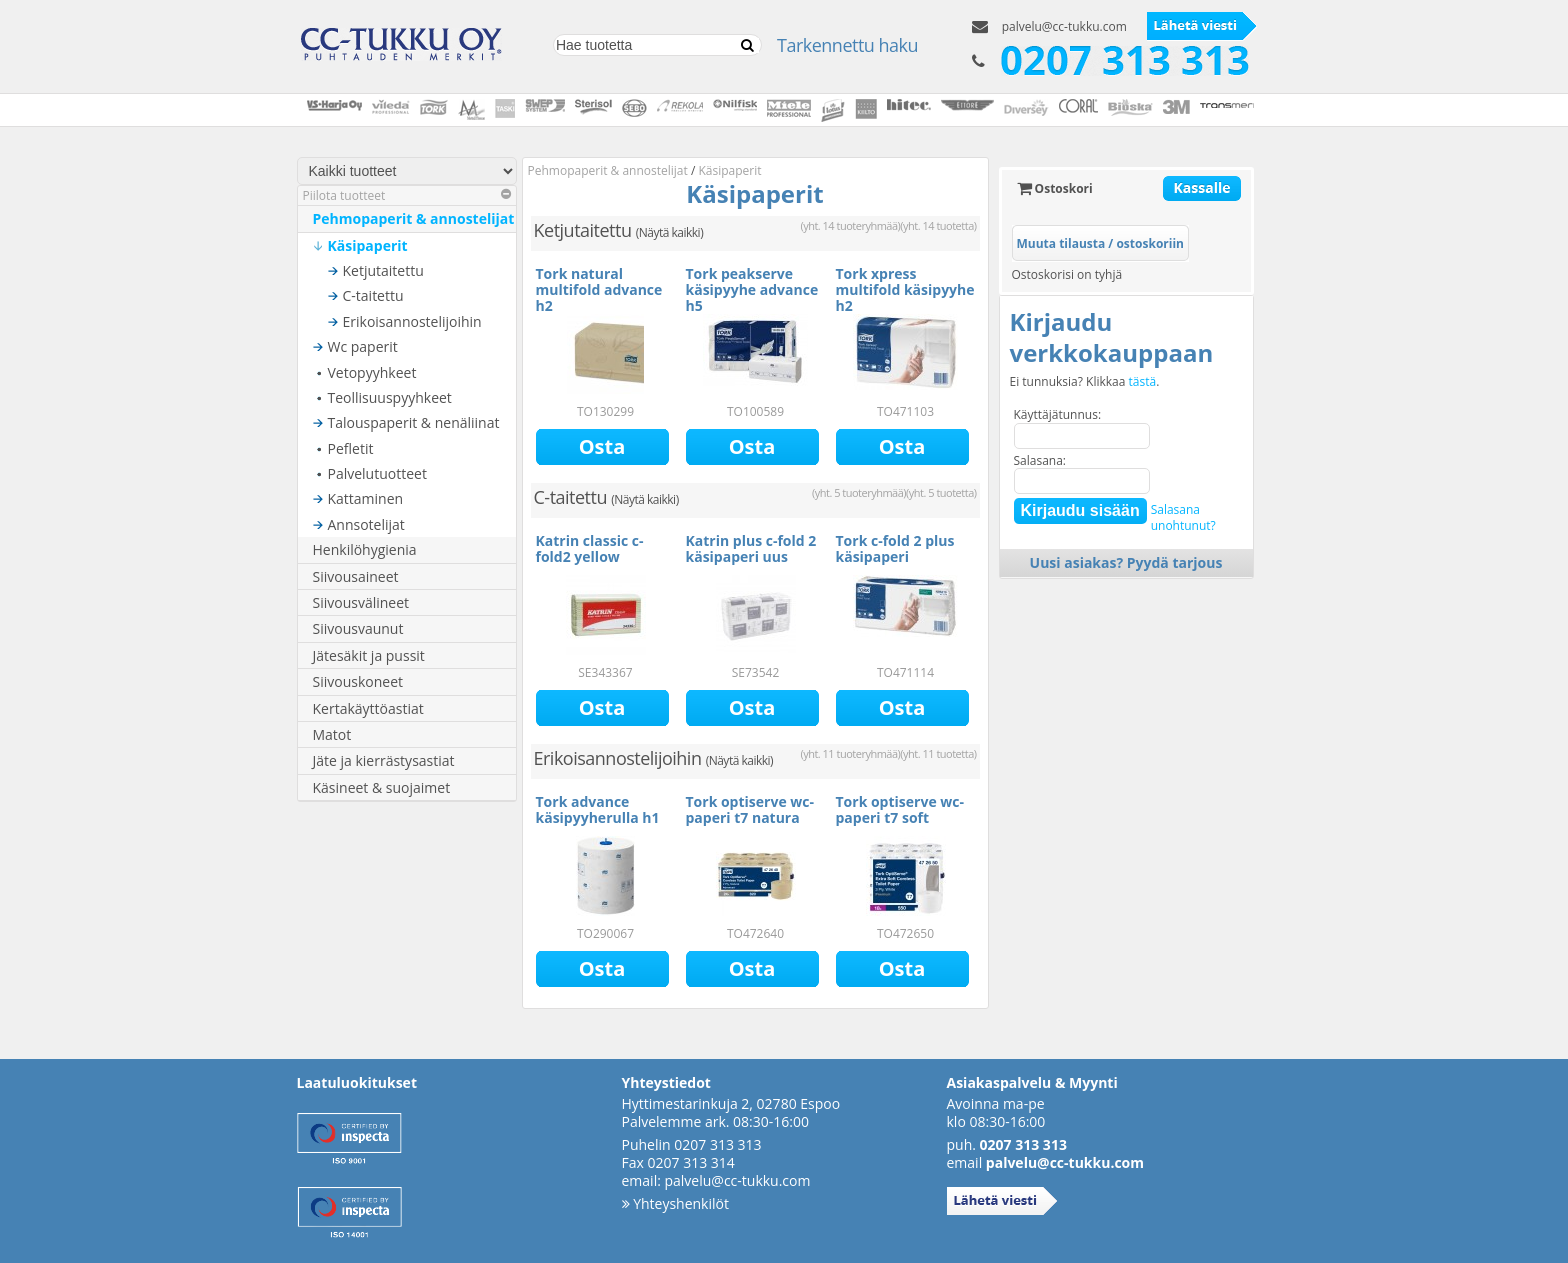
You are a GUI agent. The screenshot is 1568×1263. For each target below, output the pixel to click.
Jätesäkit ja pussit (369, 655)
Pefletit (351, 448)
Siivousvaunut (358, 628)
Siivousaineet (356, 576)
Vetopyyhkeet (372, 372)
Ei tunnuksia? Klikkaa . (1085, 382)
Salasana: (1040, 460)
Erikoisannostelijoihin (412, 321)
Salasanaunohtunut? (1183, 517)
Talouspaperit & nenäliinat (414, 422)
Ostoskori (1055, 188)
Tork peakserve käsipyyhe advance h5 (752, 289)
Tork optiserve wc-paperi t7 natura (750, 809)
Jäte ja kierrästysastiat (384, 760)
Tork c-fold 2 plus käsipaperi (895, 548)
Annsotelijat (366, 524)
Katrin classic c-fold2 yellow (590, 548)
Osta (602, 446)
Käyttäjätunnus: (1058, 414)
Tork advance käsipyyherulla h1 (598, 809)
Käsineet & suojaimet (382, 787)
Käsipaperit (368, 245)
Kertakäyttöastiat (368, 708)
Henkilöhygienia (365, 549)
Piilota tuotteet (407, 195)
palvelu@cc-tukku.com (1064, 26)
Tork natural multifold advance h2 (599, 289)
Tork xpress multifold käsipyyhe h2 (905, 289)
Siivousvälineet (361, 602)
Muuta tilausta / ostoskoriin (1100, 243)
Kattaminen (366, 498)
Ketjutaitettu (383, 270)
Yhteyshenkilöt (675, 1203)
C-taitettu (373, 295)
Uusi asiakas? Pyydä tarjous (1126, 562)
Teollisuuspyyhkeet (390, 397)
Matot (332, 734)
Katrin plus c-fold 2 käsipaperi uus (751, 548)
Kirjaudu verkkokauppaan (1112, 337)
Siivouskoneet (358, 681)
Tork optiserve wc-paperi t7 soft (900, 809)
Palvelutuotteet (377, 473)
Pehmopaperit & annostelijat (414, 218)
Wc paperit (363, 346)
